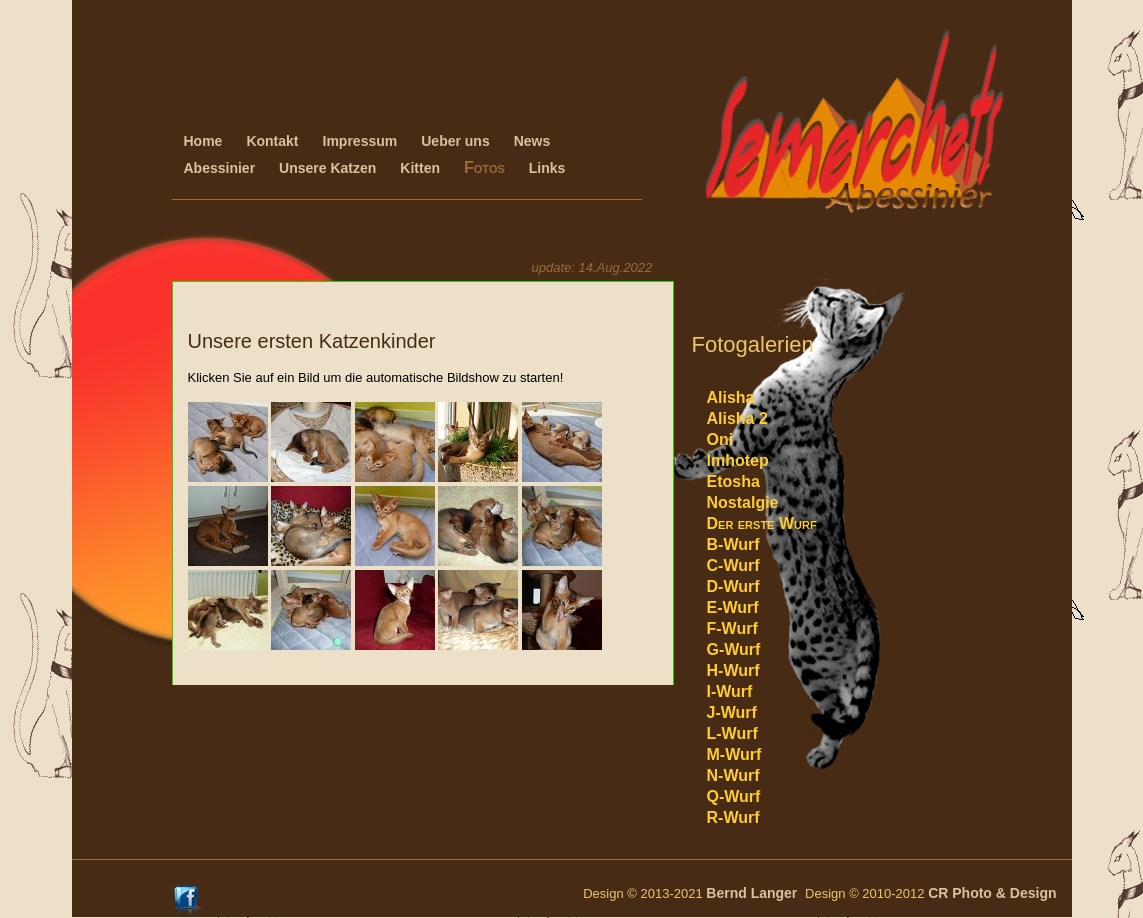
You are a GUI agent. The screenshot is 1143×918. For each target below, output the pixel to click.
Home (203, 141)
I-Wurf (730, 691)
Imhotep (738, 460)
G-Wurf (734, 649)
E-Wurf (733, 607)
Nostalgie (743, 502)
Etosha (733, 481)
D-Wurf (733, 586)
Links (547, 168)
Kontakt (272, 141)
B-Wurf (733, 544)
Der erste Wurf (762, 523)
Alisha (731, 397)
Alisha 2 (737, 418)
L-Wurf (732, 733)
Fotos (484, 167)
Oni (720, 439)
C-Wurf (733, 565)
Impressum (360, 141)
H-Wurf (733, 670)
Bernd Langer (755, 893)
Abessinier (220, 168)
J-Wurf (732, 712)
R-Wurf (733, 817)
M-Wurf (734, 754)
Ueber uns (455, 141)
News (532, 141)
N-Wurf (733, 775)
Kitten (420, 168)
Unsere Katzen (327, 168)
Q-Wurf (734, 796)
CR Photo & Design (992, 893)
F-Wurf (732, 628)
